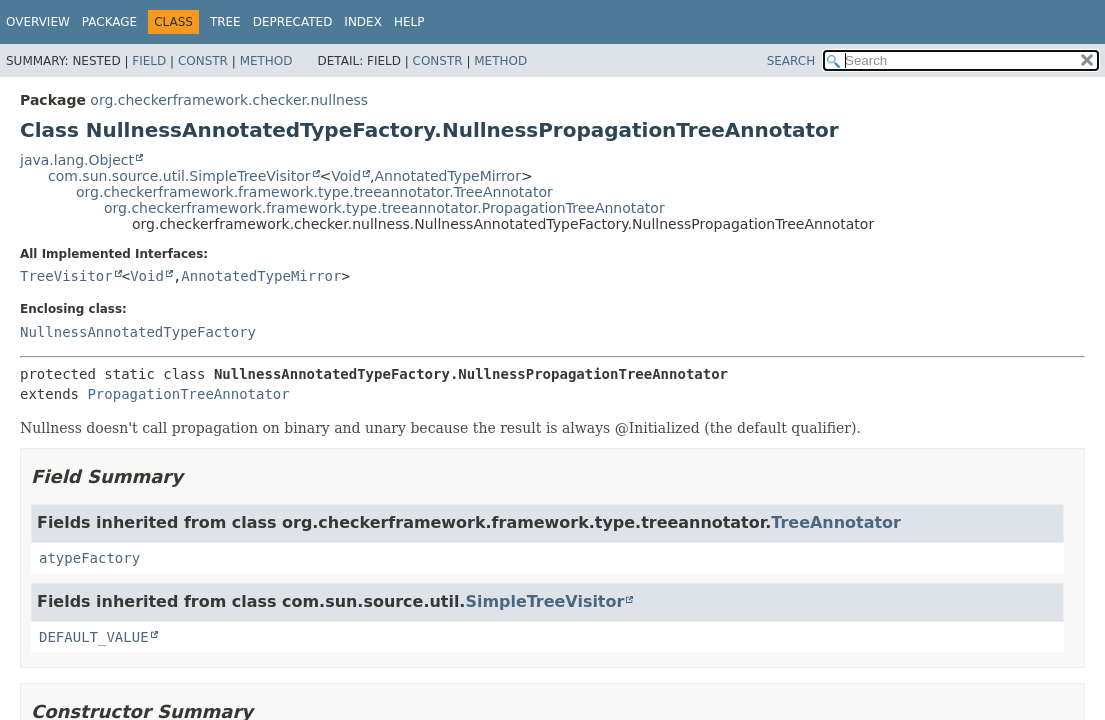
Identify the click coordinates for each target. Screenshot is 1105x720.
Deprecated (293, 22)
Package (109, 22)
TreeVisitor (66, 276)
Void (346, 176)
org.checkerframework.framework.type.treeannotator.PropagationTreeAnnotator (384, 208)
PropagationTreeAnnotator (188, 394)
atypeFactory (89, 558)
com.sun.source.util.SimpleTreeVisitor (179, 176)
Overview (38, 22)
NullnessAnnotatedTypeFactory (138, 332)
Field (149, 61)
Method (266, 61)
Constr (203, 61)
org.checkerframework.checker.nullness (229, 100)
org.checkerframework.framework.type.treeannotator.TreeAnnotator (314, 192)
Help (409, 22)
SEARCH (791, 61)
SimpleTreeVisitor (544, 601)
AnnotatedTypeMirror (448, 176)
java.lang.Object (77, 160)
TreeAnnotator (836, 522)
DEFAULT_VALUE (94, 637)
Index (363, 22)
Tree (225, 22)
